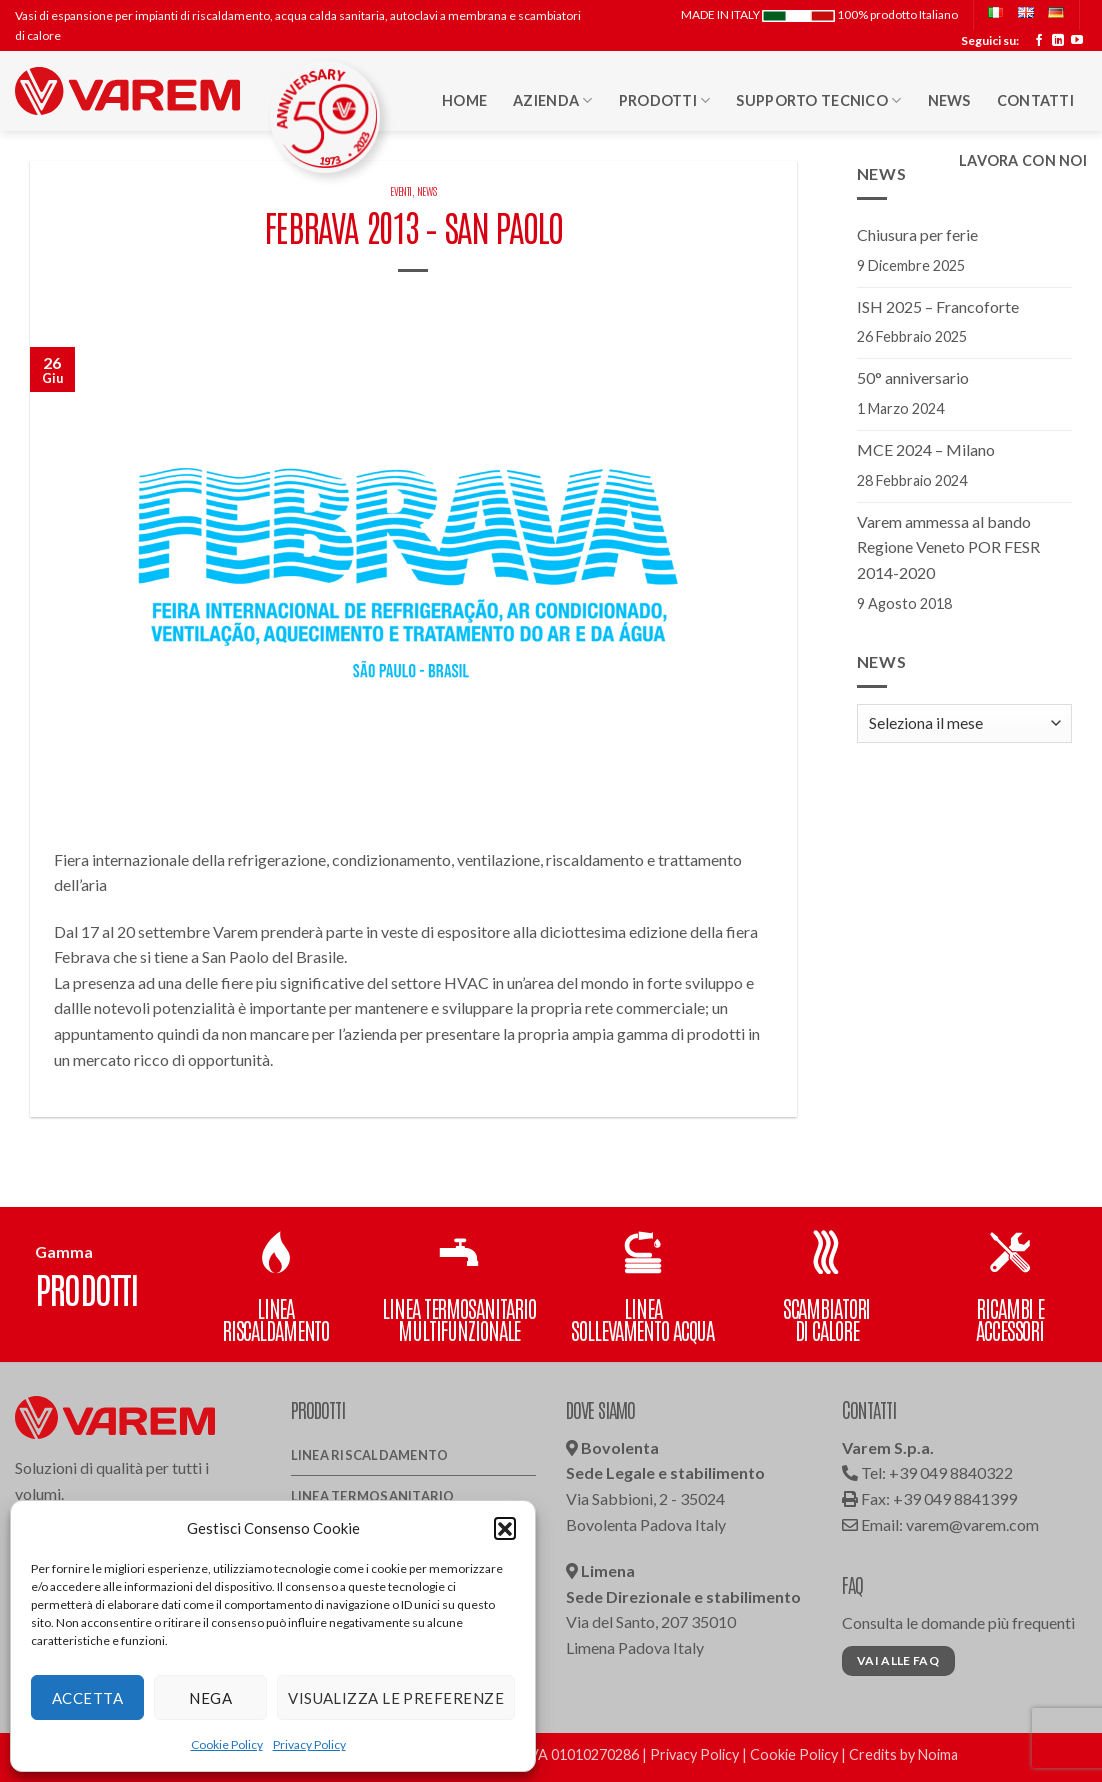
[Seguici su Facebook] (1039, 41)
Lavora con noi (1023, 160)
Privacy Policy (309, 1744)
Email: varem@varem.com (940, 1524)
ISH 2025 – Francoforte (938, 306)
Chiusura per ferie (917, 234)
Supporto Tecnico (818, 100)
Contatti (1035, 100)
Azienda (553, 100)
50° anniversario (913, 377)
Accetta (87, 1698)
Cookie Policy (227, 1744)
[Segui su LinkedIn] (1058, 41)
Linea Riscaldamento (370, 1455)
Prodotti (665, 100)
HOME (464, 100)
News (949, 100)
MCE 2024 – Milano (926, 449)
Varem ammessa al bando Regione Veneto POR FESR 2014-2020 (948, 547)
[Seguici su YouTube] (1077, 41)
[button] (505, 1528)
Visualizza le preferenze (396, 1698)
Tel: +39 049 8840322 (927, 1472)
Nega (210, 1698)
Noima (938, 1754)
